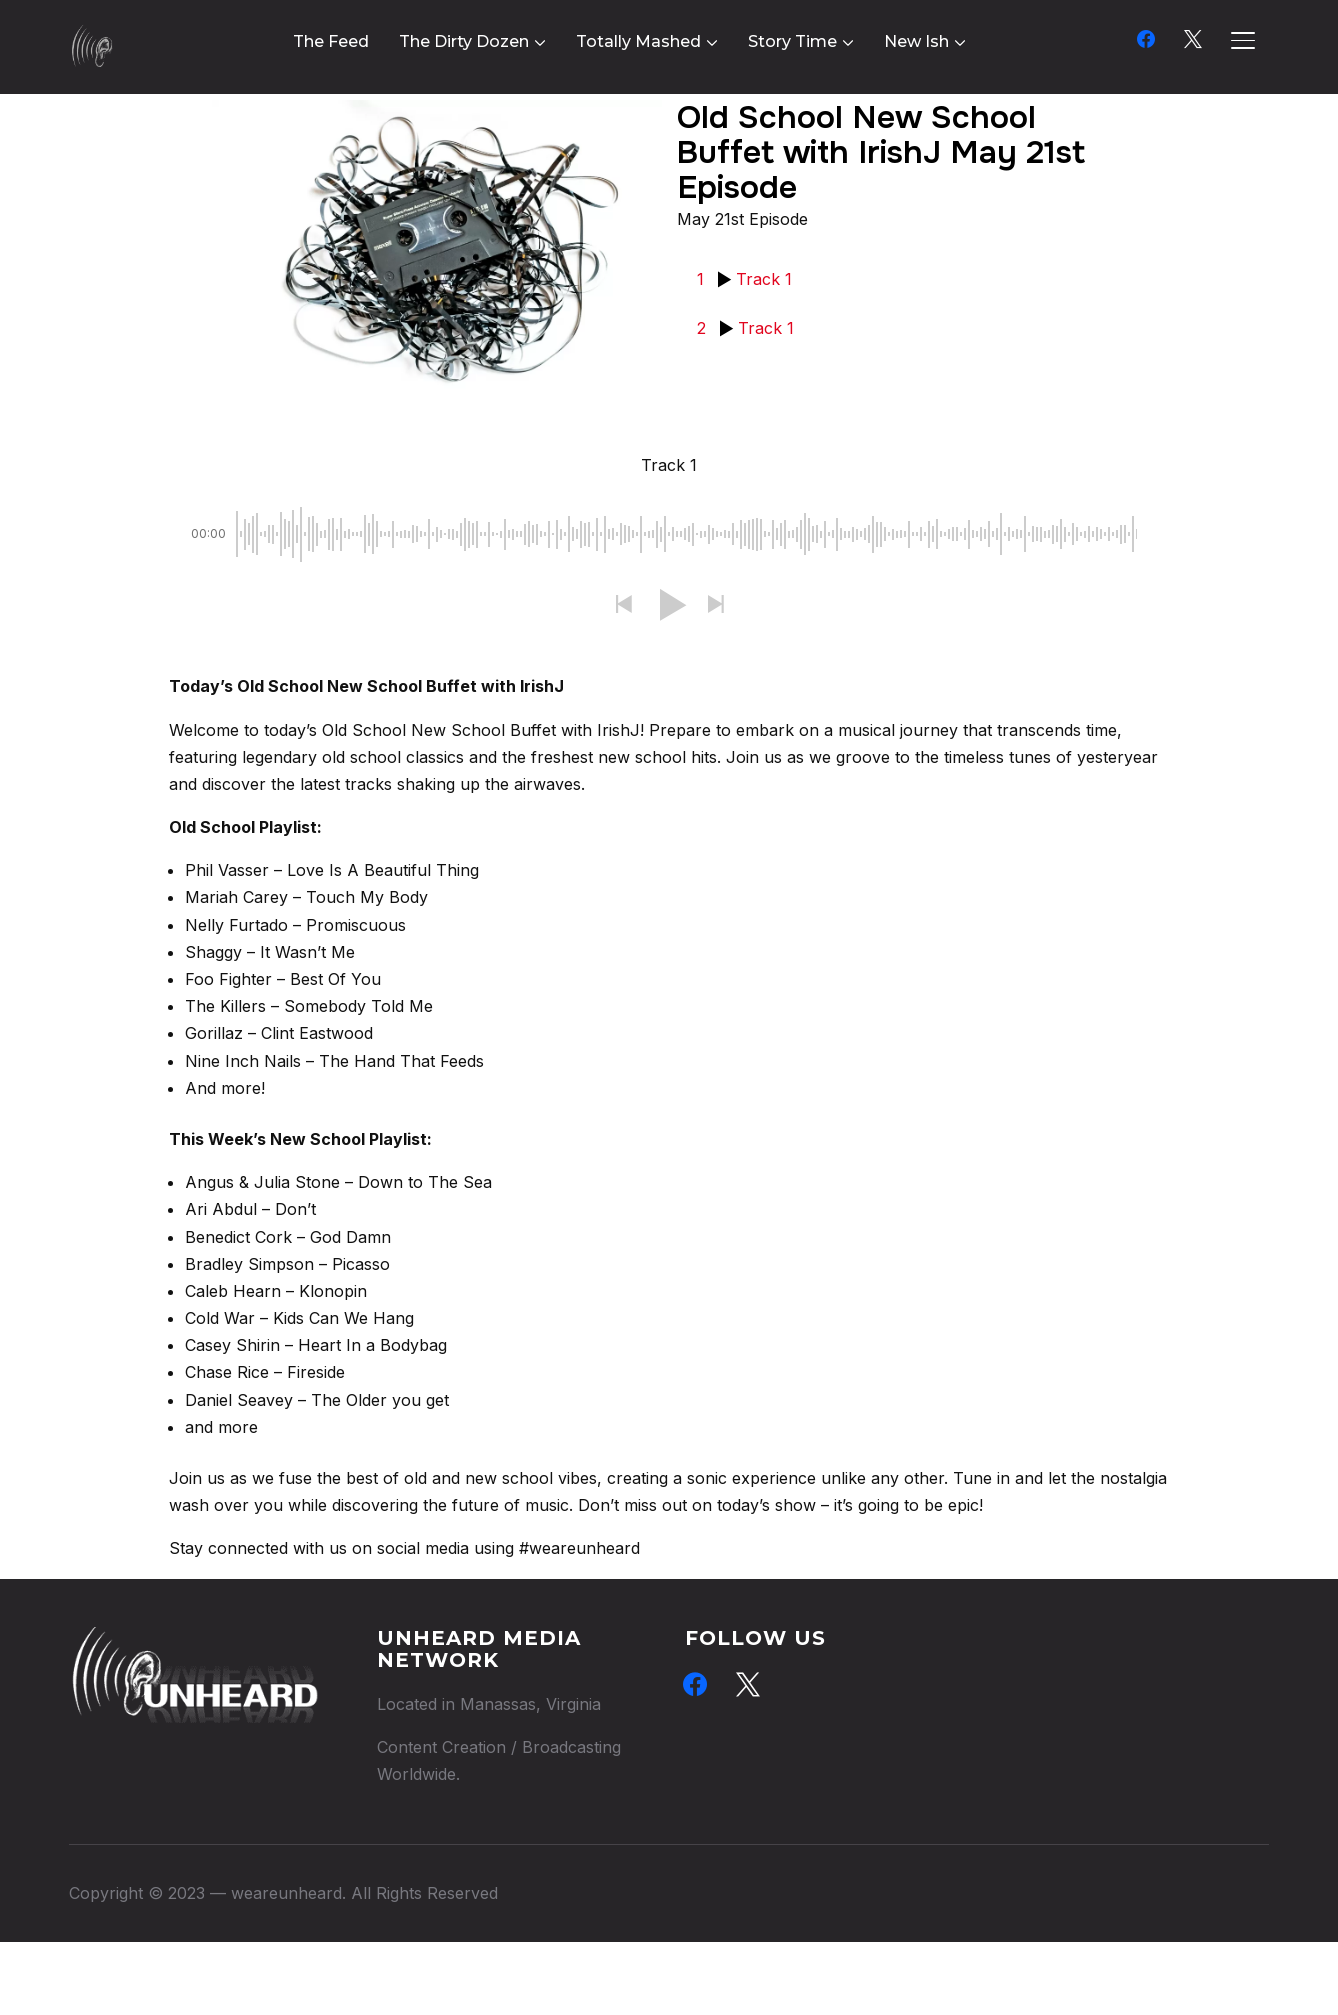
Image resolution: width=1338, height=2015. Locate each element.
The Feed (331, 41)
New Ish (916, 41)
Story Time (792, 41)
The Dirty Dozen (464, 41)
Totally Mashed (638, 41)
